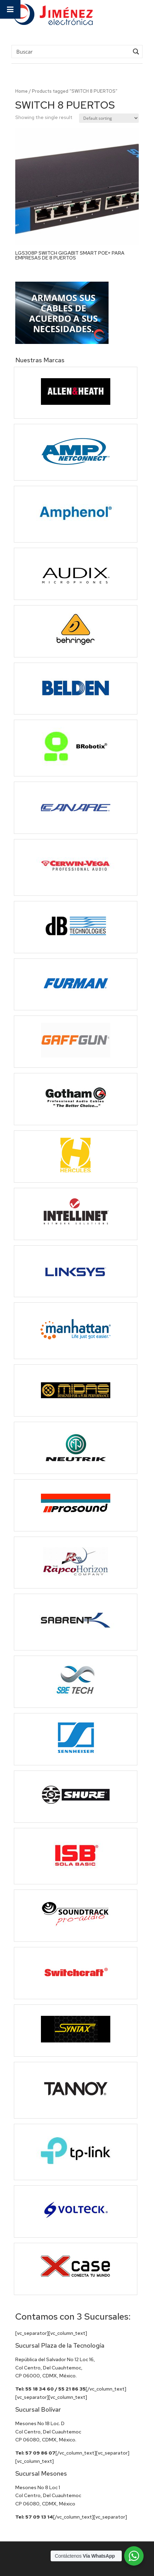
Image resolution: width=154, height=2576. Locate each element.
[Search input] (71, 51)
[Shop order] (109, 118)
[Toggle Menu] (10, 9)
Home (21, 91)
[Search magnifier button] (136, 51)
